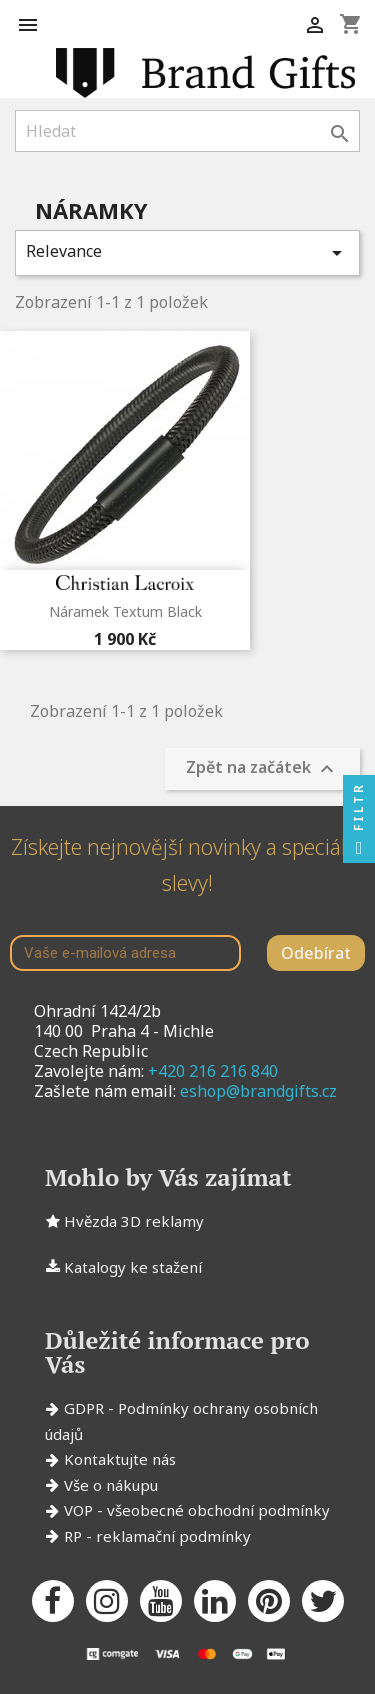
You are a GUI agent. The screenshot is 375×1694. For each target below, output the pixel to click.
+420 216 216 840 (213, 1071)
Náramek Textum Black (125, 611)
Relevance (187, 252)
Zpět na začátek (262, 769)
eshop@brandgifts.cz (258, 1091)
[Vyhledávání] (187, 131)
